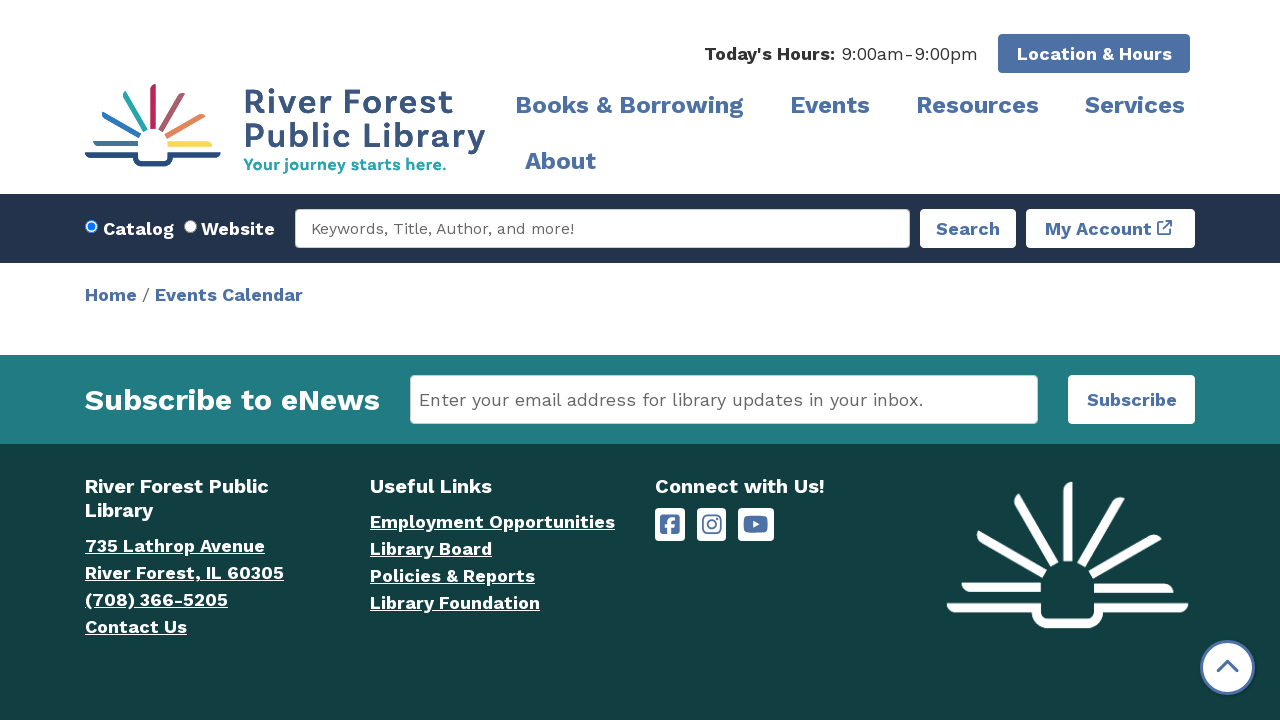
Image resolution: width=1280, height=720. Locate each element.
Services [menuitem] (1135, 105)
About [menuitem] (560, 161)
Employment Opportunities (492, 521)
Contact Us (136, 626)
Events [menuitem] (830, 105)
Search (968, 228)
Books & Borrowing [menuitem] (629, 105)
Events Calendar (229, 294)
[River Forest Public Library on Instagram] (712, 524)
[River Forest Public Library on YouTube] (755, 524)
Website (238, 228)
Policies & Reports (452, 575)
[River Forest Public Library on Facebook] (670, 524)
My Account (1098, 228)
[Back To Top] (1227, 667)
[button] (841, 53)
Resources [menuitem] (977, 105)
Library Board (431, 548)
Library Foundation (455, 602)
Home (111, 294)
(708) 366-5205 (156, 599)
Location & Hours (1094, 53)
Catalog (138, 228)
